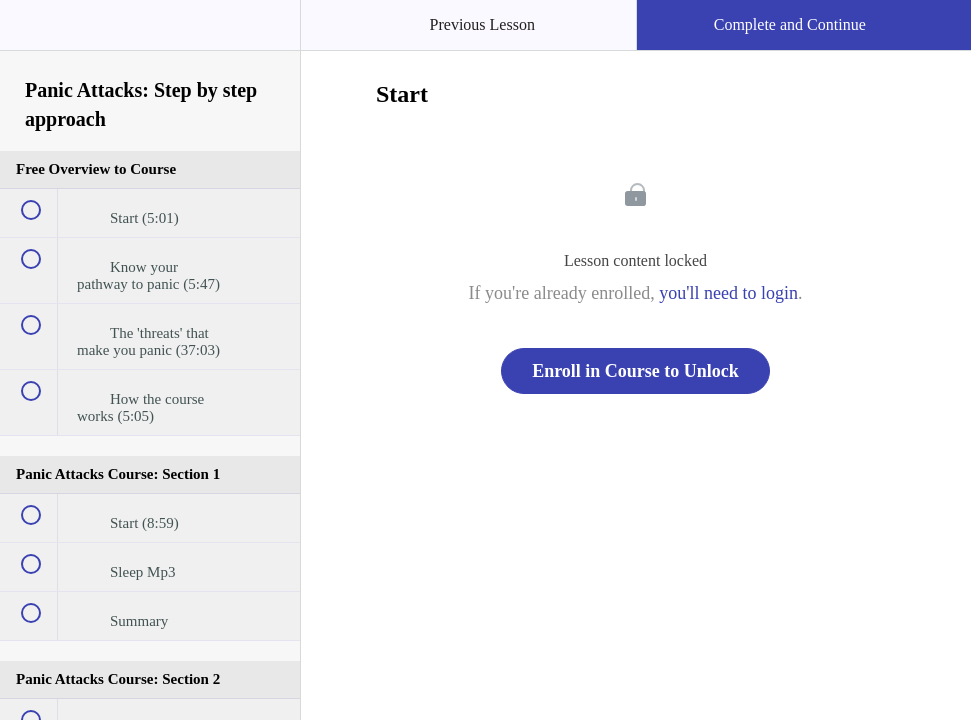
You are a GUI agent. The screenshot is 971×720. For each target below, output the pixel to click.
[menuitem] (150, 45)
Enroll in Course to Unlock (635, 371)
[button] (35, 35)
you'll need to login (728, 293)
